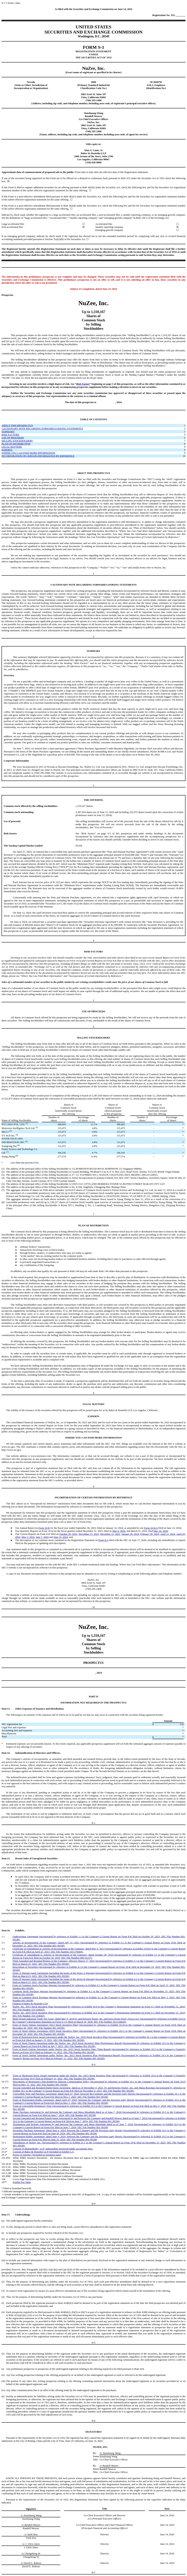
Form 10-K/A (151, 1527)
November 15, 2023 (89, 1534)
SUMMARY (8, 431)
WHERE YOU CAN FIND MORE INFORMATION (28, 452)
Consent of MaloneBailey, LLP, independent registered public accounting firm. (53, 2148)
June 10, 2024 (60, 1537)
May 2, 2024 (27, 1537)
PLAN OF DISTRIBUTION (16, 443)
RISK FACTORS (10, 434)
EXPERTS (7, 449)
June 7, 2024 (42, 1537)
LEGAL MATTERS (12, 446)
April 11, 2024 (167, 1534)
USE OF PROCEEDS (13, 437)
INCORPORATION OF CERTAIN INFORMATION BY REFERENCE (38, 455)
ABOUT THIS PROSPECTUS (17, 425)
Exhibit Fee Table (22, 2182)
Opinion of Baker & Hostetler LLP (30, 2003)
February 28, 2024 (149, 1534)
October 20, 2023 (68, 1534)
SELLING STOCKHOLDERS (17, 440)
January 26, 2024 (130, 1534)
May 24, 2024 (161, 1531)
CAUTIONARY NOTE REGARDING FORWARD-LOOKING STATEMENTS (42, 428)
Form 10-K (44, 1527)
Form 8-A (103, 1540)
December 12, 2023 (110, 1534)
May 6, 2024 (118, 1531)
